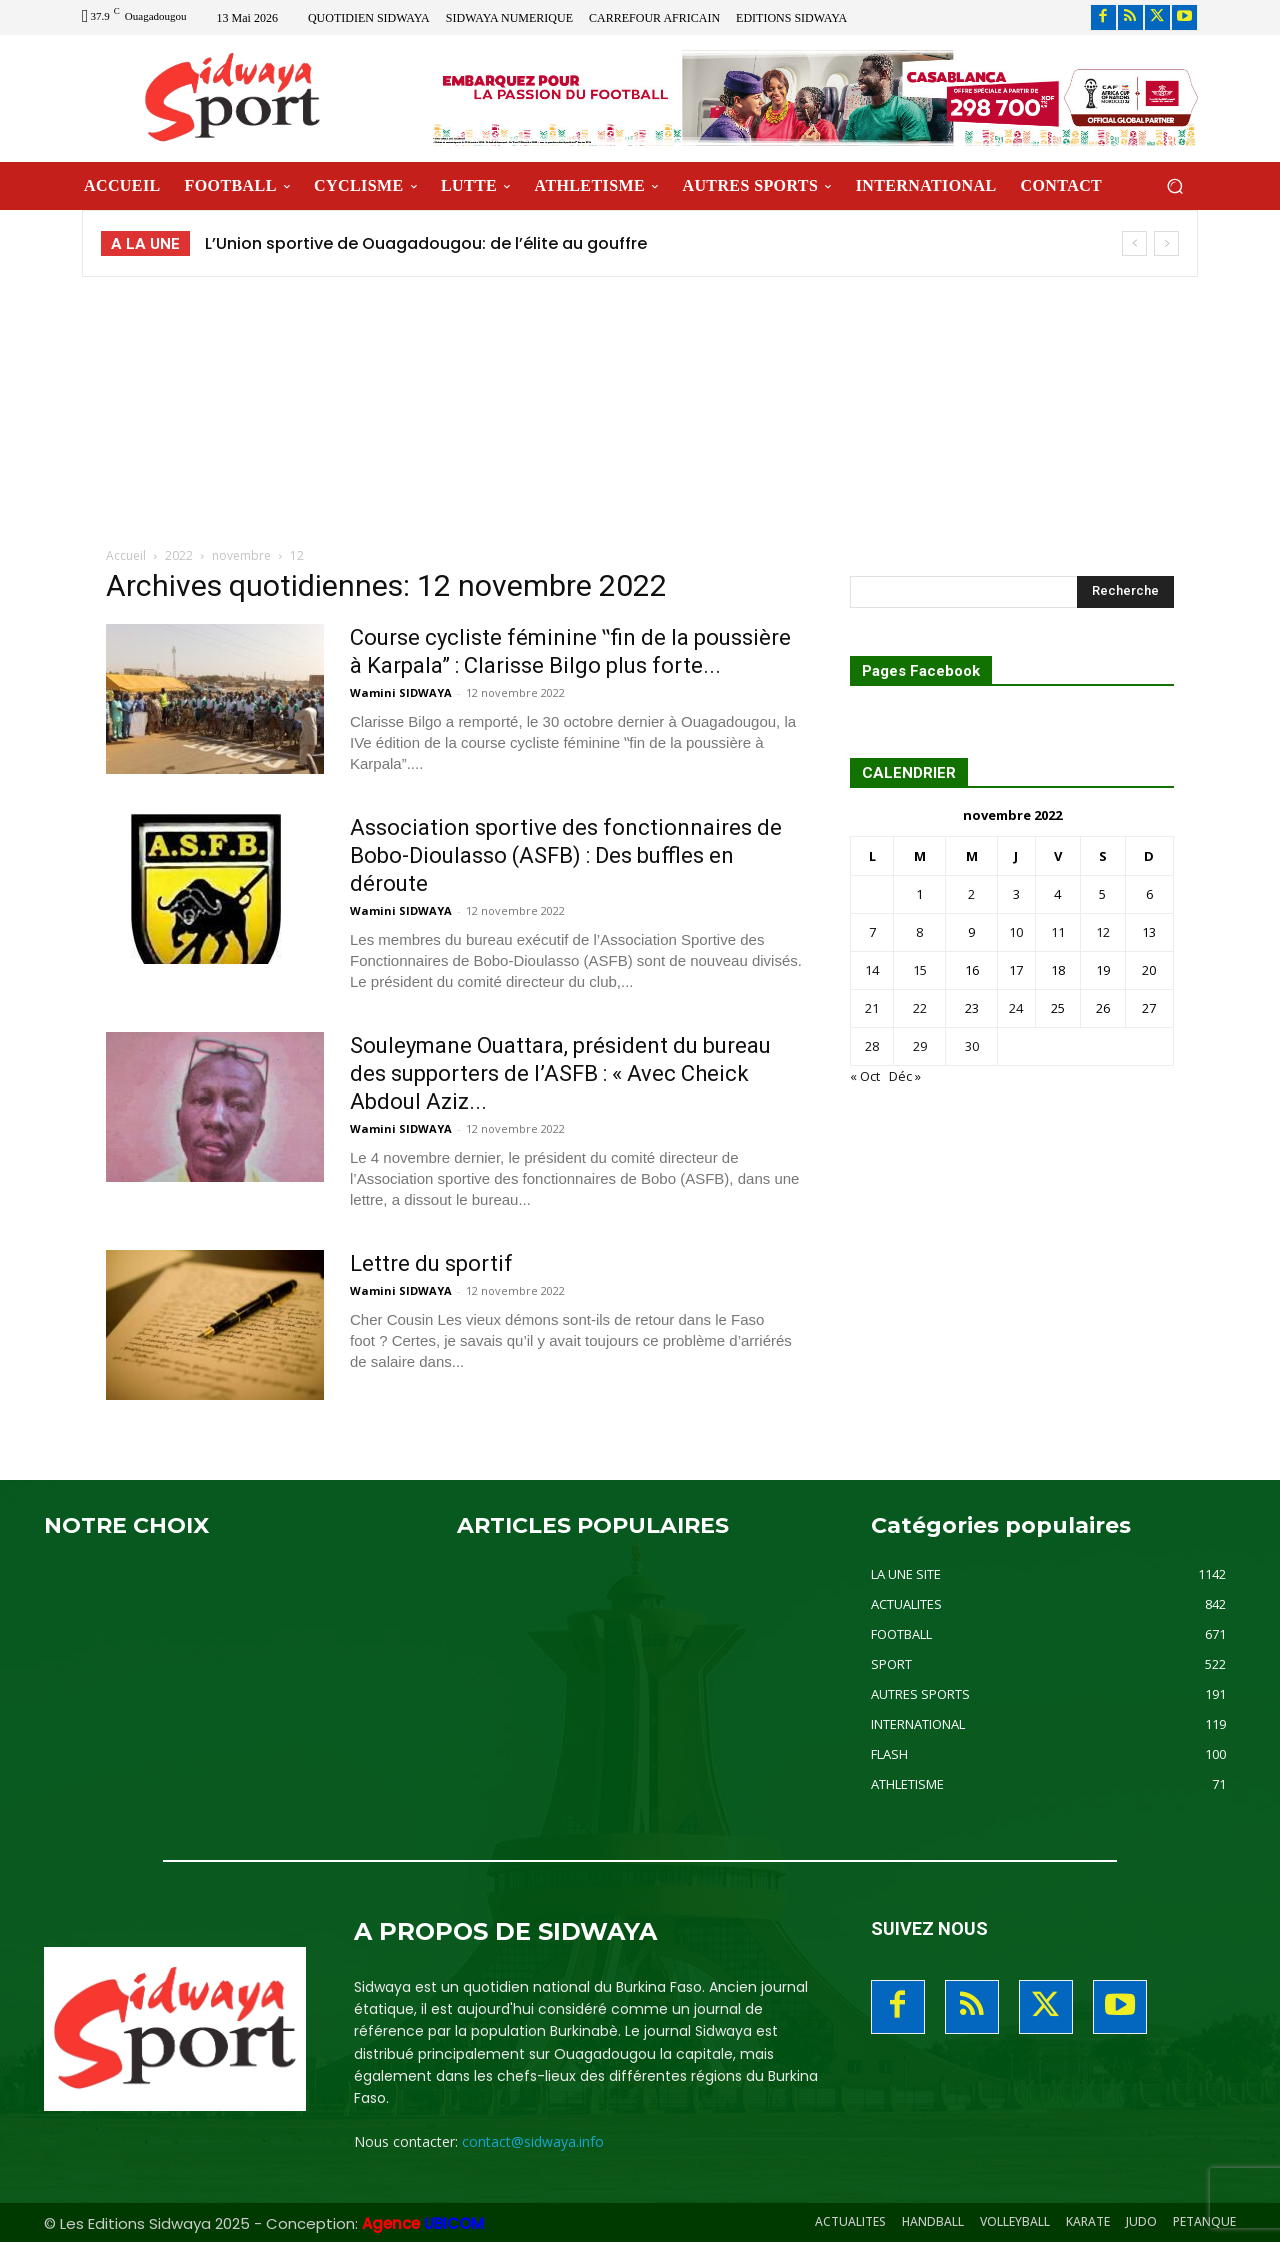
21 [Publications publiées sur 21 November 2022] (872, 1008)
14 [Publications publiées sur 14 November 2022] (872, 970)
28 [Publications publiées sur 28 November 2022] (872, 1046)
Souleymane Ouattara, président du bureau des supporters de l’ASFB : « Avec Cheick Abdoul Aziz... (560, 1073)
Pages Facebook (921, 671)
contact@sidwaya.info (533, 2141)
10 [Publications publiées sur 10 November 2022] (1016, 932)
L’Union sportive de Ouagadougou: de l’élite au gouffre (426, 243)
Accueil (126, 555)
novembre (241, 555)
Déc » (905, 1076)
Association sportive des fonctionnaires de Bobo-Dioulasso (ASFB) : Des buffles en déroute (566, 855)
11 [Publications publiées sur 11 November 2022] (1058, 932)
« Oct (865, 1076)
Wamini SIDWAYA (401, 692)
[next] (1166, 243)
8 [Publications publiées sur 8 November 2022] (919, 932)
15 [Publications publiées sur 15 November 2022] (920, 970)
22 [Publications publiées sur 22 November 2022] (920, 1008)
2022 (179, 555)
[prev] (1134, 243)
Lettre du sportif (431, 1263)
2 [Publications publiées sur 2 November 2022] (971, 894)
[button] (1174, 185)
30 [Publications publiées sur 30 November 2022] (972, 1046)
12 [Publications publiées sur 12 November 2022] (1103, 932)
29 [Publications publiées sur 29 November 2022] (920, 1046)
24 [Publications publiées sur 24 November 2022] (1016, 1008)
